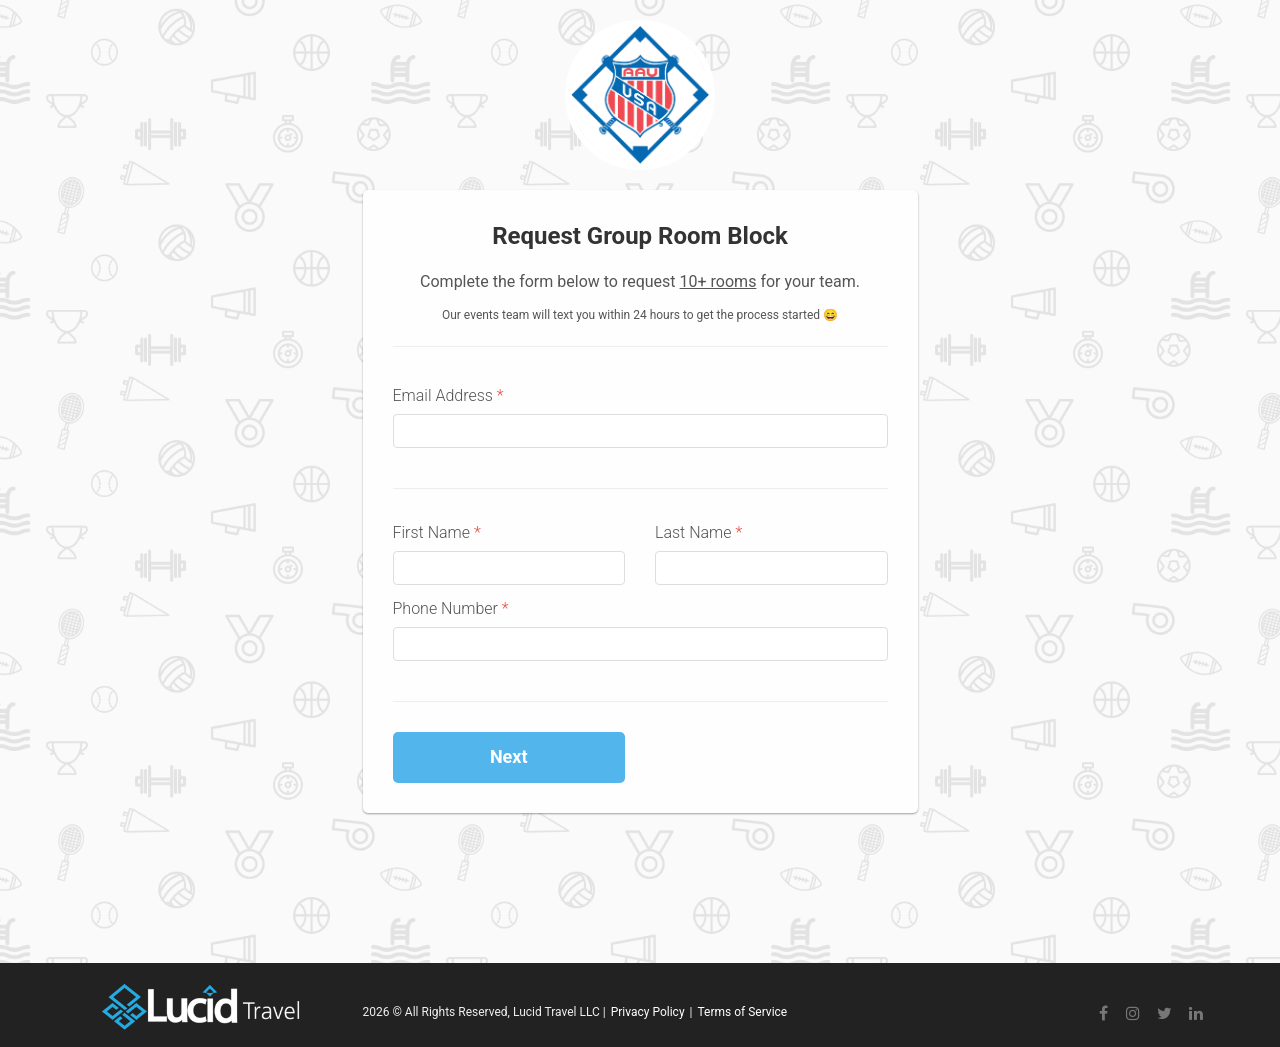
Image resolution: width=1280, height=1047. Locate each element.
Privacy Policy (648, 1012)
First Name (437, 532)
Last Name (698, 532)
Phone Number (451, 608)
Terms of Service (742, 1012)
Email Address (448, 395)
